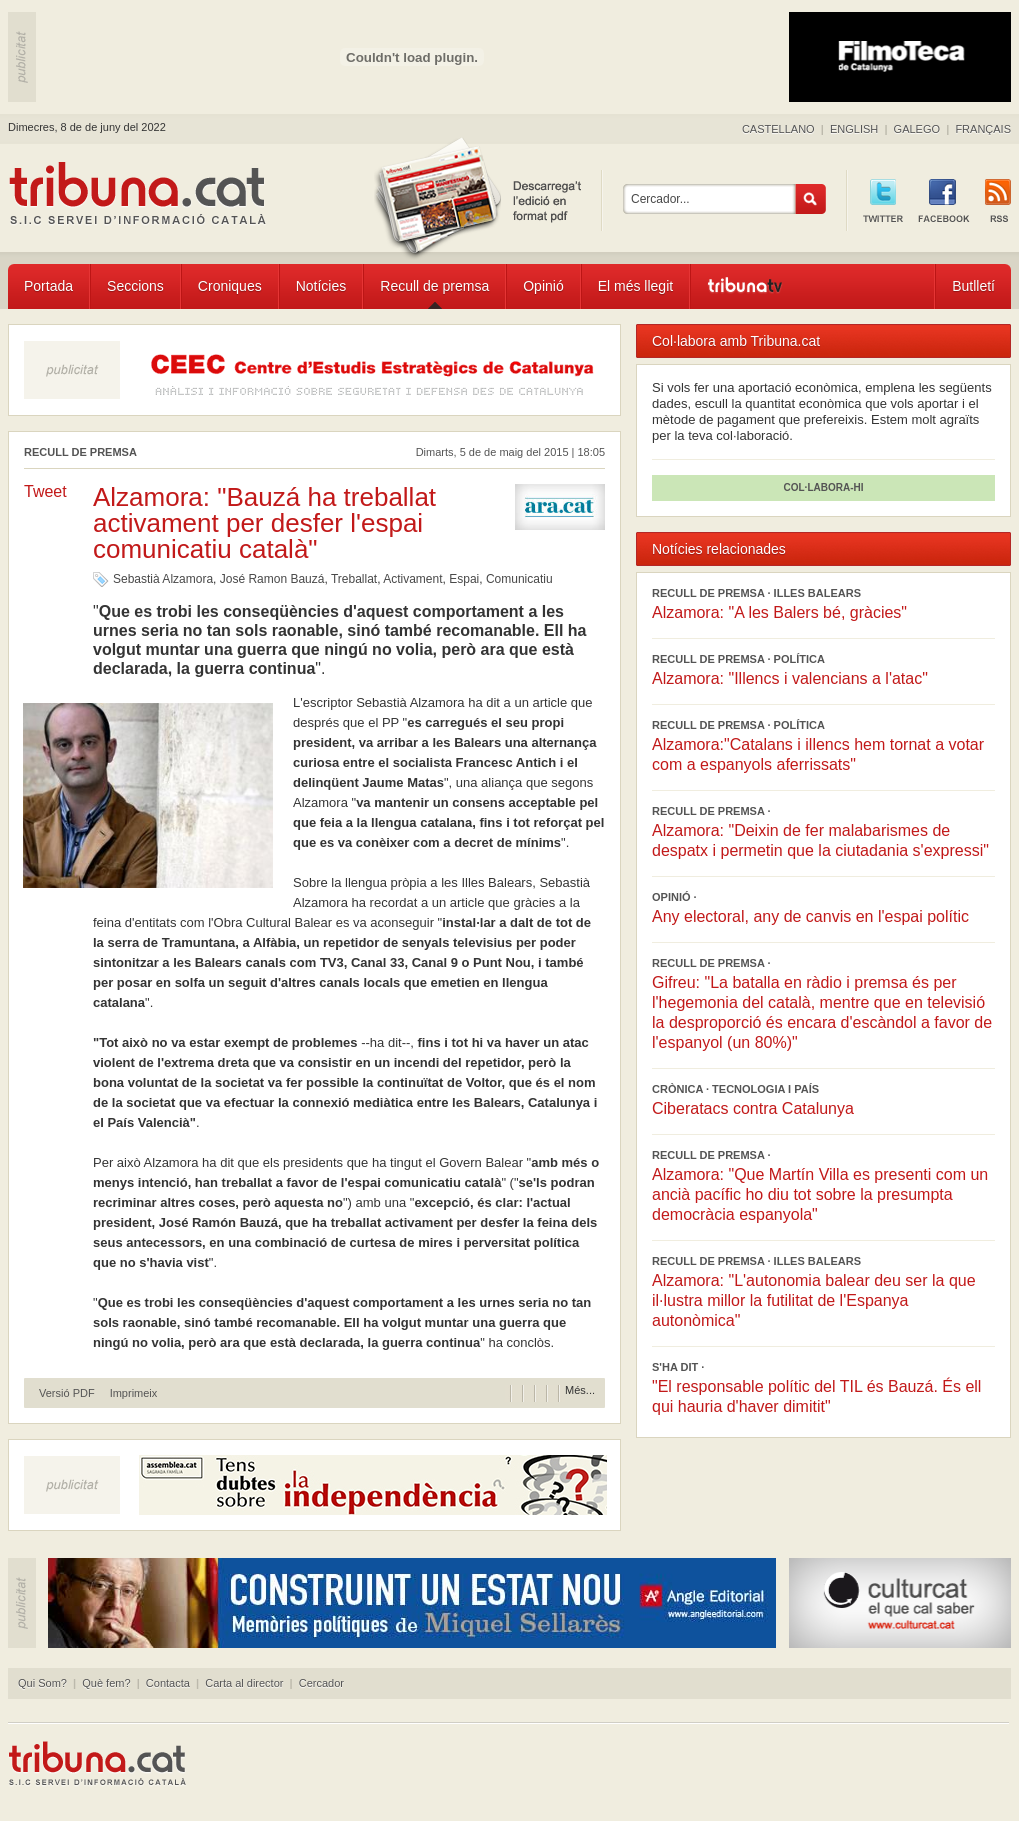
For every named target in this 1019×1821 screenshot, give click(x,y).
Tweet (45, 491)
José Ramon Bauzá (272, 579)
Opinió (543, 286)
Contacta (168, 1683)
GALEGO (917, 129)
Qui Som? (42, 1683)
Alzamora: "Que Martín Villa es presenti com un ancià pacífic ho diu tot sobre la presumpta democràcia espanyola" (820, 1194)
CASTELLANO (778, 129)
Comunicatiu (519, 579)
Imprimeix (134, 1393)
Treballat (354, 579)
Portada (48, 286)
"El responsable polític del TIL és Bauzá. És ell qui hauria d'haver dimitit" (816, 1396)
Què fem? (106, 1683)
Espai (464, 579)
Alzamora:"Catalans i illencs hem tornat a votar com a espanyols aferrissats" (818, 754)
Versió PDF (67, 1393)
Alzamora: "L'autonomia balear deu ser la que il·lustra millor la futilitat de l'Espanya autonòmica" (814, 1300)
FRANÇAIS (983, 129)
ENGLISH (854, 129)
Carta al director (244, 1683)
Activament (412, 579)
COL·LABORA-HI (824, 487)
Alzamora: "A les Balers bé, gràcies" (779, 612)
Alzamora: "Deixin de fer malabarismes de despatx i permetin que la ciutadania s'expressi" (820, 840)
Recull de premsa (434, 286)
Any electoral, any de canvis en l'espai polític (810, 916)
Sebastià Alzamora (163, 579)
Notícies (321, 286)
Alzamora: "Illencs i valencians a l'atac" (790, 678)
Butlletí (973, 286)
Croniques (230, 286)
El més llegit (635, 286)
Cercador (321, 1683)
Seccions (135, 286)
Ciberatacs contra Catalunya (753, 1108)
